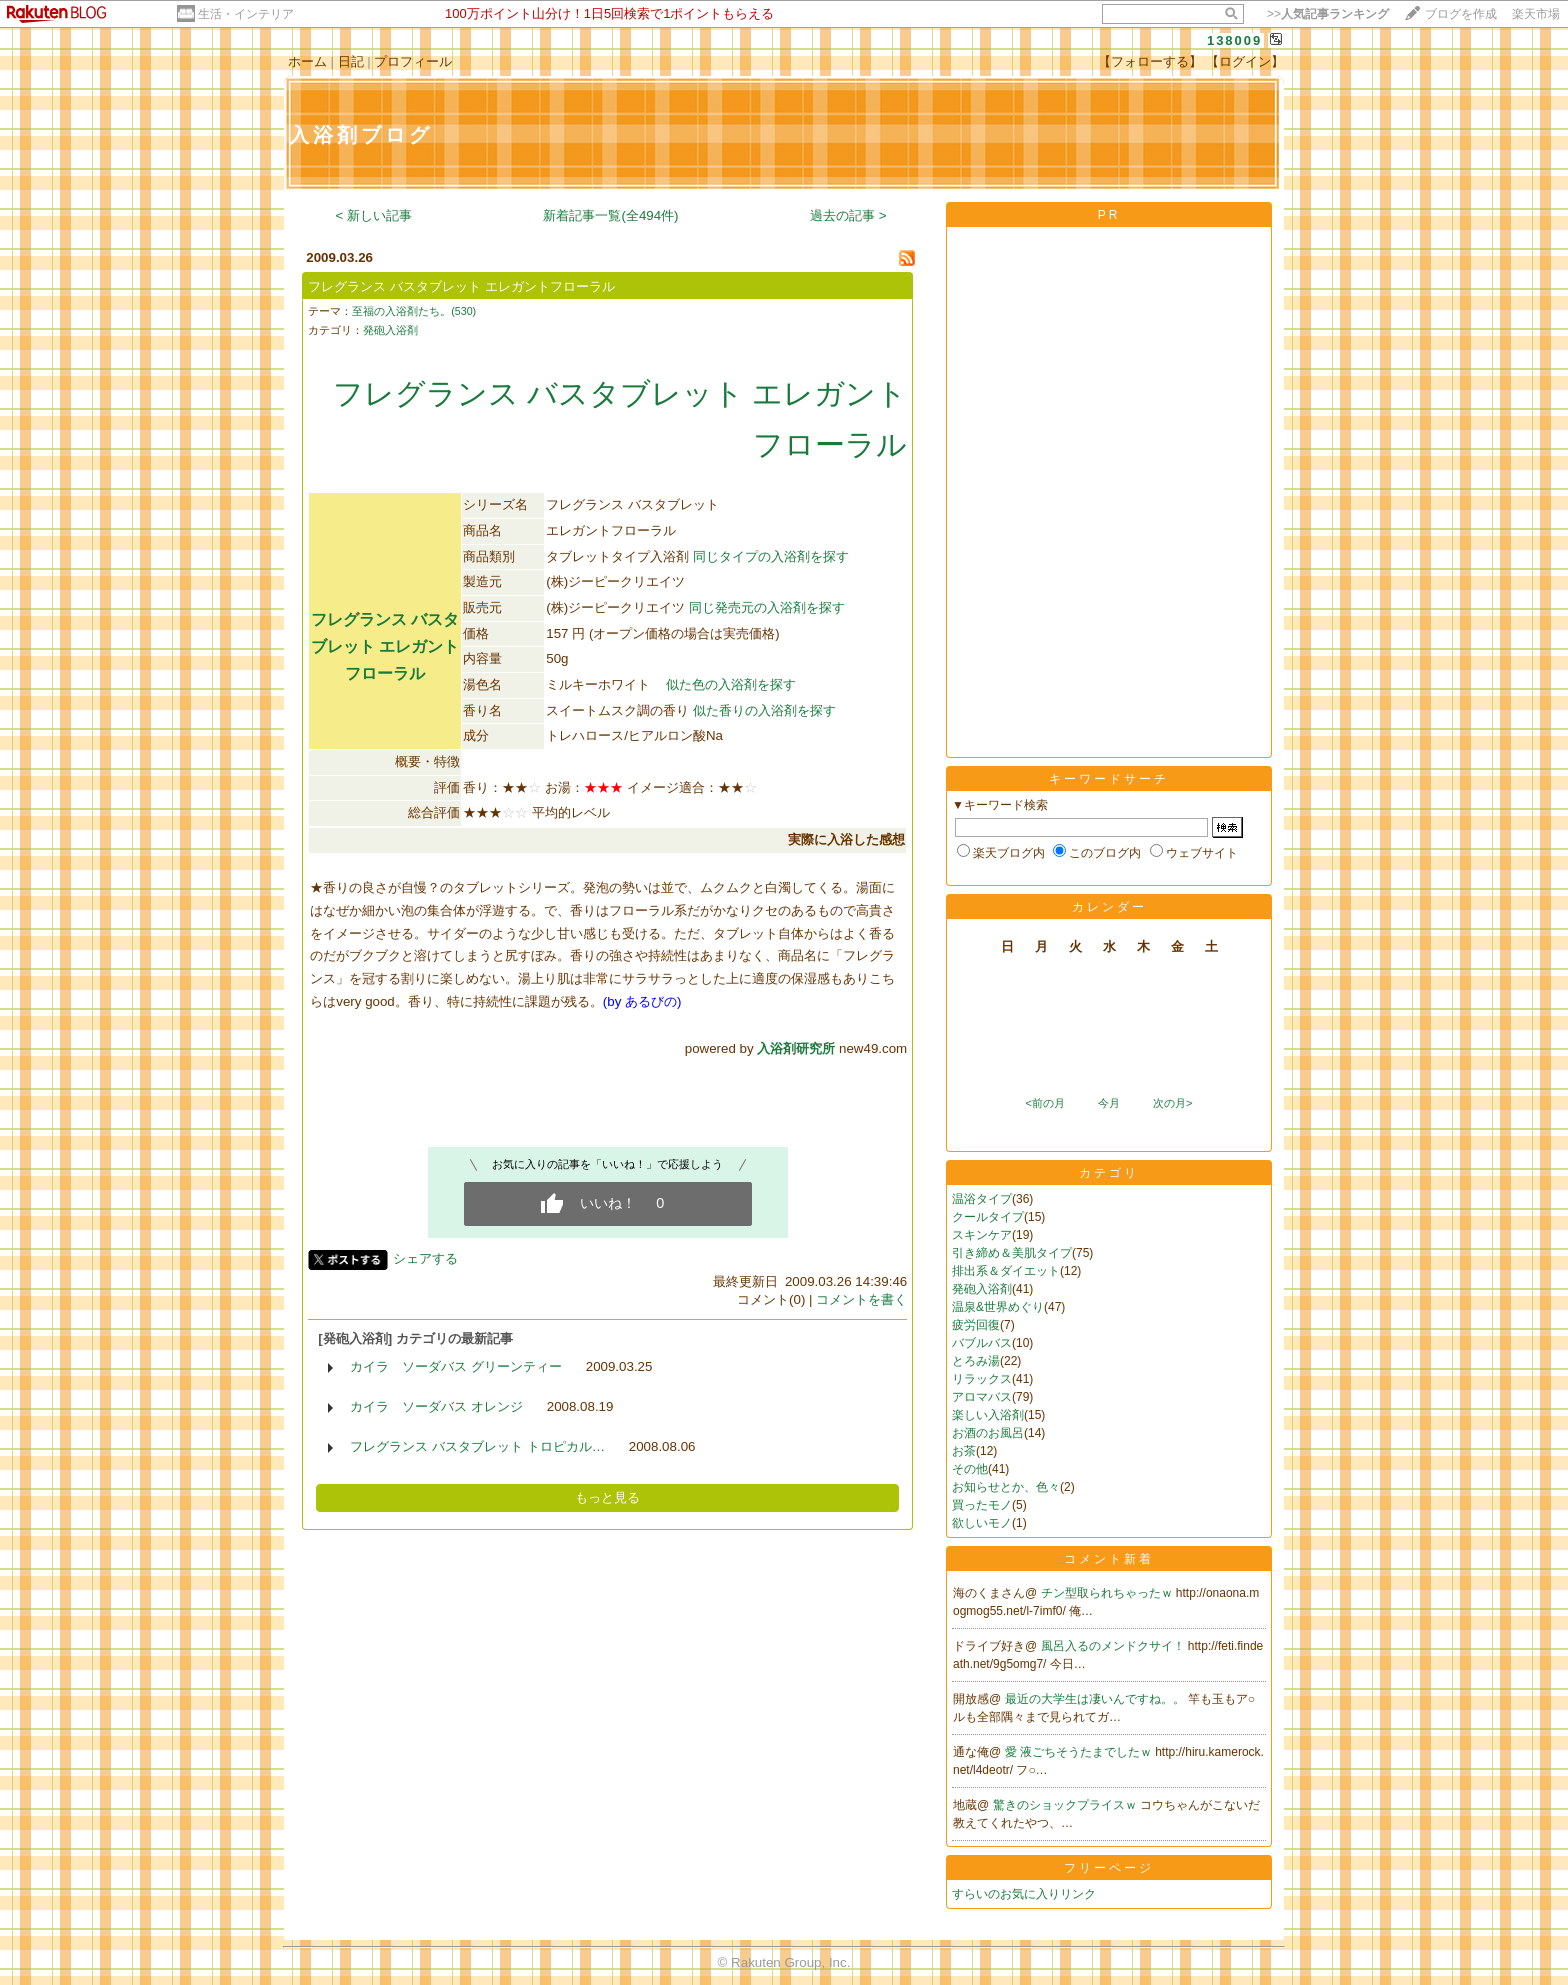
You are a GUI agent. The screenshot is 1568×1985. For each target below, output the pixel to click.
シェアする (425, 1258)
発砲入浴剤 (390, 330)
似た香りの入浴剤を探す (764, 710)
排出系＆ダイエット (1006, 1271)
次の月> (1172, 1103)
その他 (970, 1469)
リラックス (982, 1379)
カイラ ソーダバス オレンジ (436, 1406)
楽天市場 (1536, 14)
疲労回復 (976, 1325)
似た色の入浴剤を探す (731, 684)
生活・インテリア (246, 14)
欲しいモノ (982, 1523)
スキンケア (982, 1235)
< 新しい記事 (374, 215)
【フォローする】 (1150, 61)
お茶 (964, 1451)
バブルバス (982, 1343)
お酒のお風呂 (988, 1433)
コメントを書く (861, 1299)
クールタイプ (988, 1217)
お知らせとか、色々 (1006, 1487)
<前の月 (1044, 1103)
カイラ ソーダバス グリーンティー (456, 1366)
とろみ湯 (976, 1361)
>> (1328, 14)
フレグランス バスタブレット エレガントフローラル (461, 286)
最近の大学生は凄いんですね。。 (1096, 1699)
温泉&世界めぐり (998, 1307)
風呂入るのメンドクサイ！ (1114, 1646)
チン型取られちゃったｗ (1108, 1593)
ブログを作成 (1461, 14)
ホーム (307, 61)
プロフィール (413, 61)
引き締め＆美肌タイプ (1012, 1253)
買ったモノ (982, 1505)
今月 (1109, 1103)
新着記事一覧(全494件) (610, 215)
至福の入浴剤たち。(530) (414, 311)
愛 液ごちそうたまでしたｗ (1080, 1752)
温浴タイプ (982, 1199)
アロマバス (982, 1397)
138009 (1234, 40)
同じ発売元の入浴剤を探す (767, 607)
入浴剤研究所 (796, 1048)
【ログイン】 (1245, 61)
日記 (351, 61)
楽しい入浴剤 (988, 1415)
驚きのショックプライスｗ (1066, 1805)
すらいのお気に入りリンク (1024, 1894)
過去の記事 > (848, 215)
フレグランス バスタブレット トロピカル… (477, 1446)
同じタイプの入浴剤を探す (771, 556)
